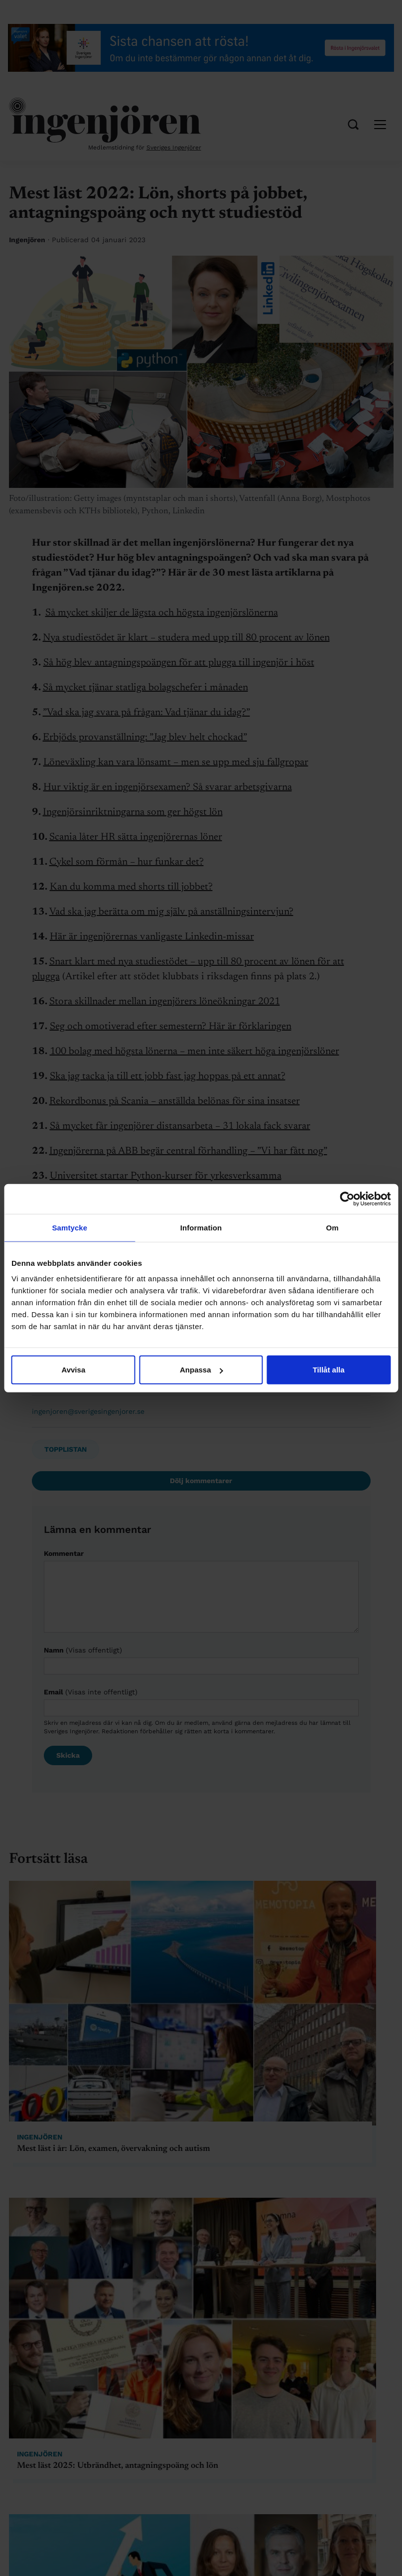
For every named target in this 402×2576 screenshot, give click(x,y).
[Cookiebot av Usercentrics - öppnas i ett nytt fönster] (347, 1198)
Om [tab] (332, 1227)
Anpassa (201, 1369)
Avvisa (73, 1369)
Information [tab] (201, 1227)
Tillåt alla (329, 1369)
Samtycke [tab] (69, 1227)
